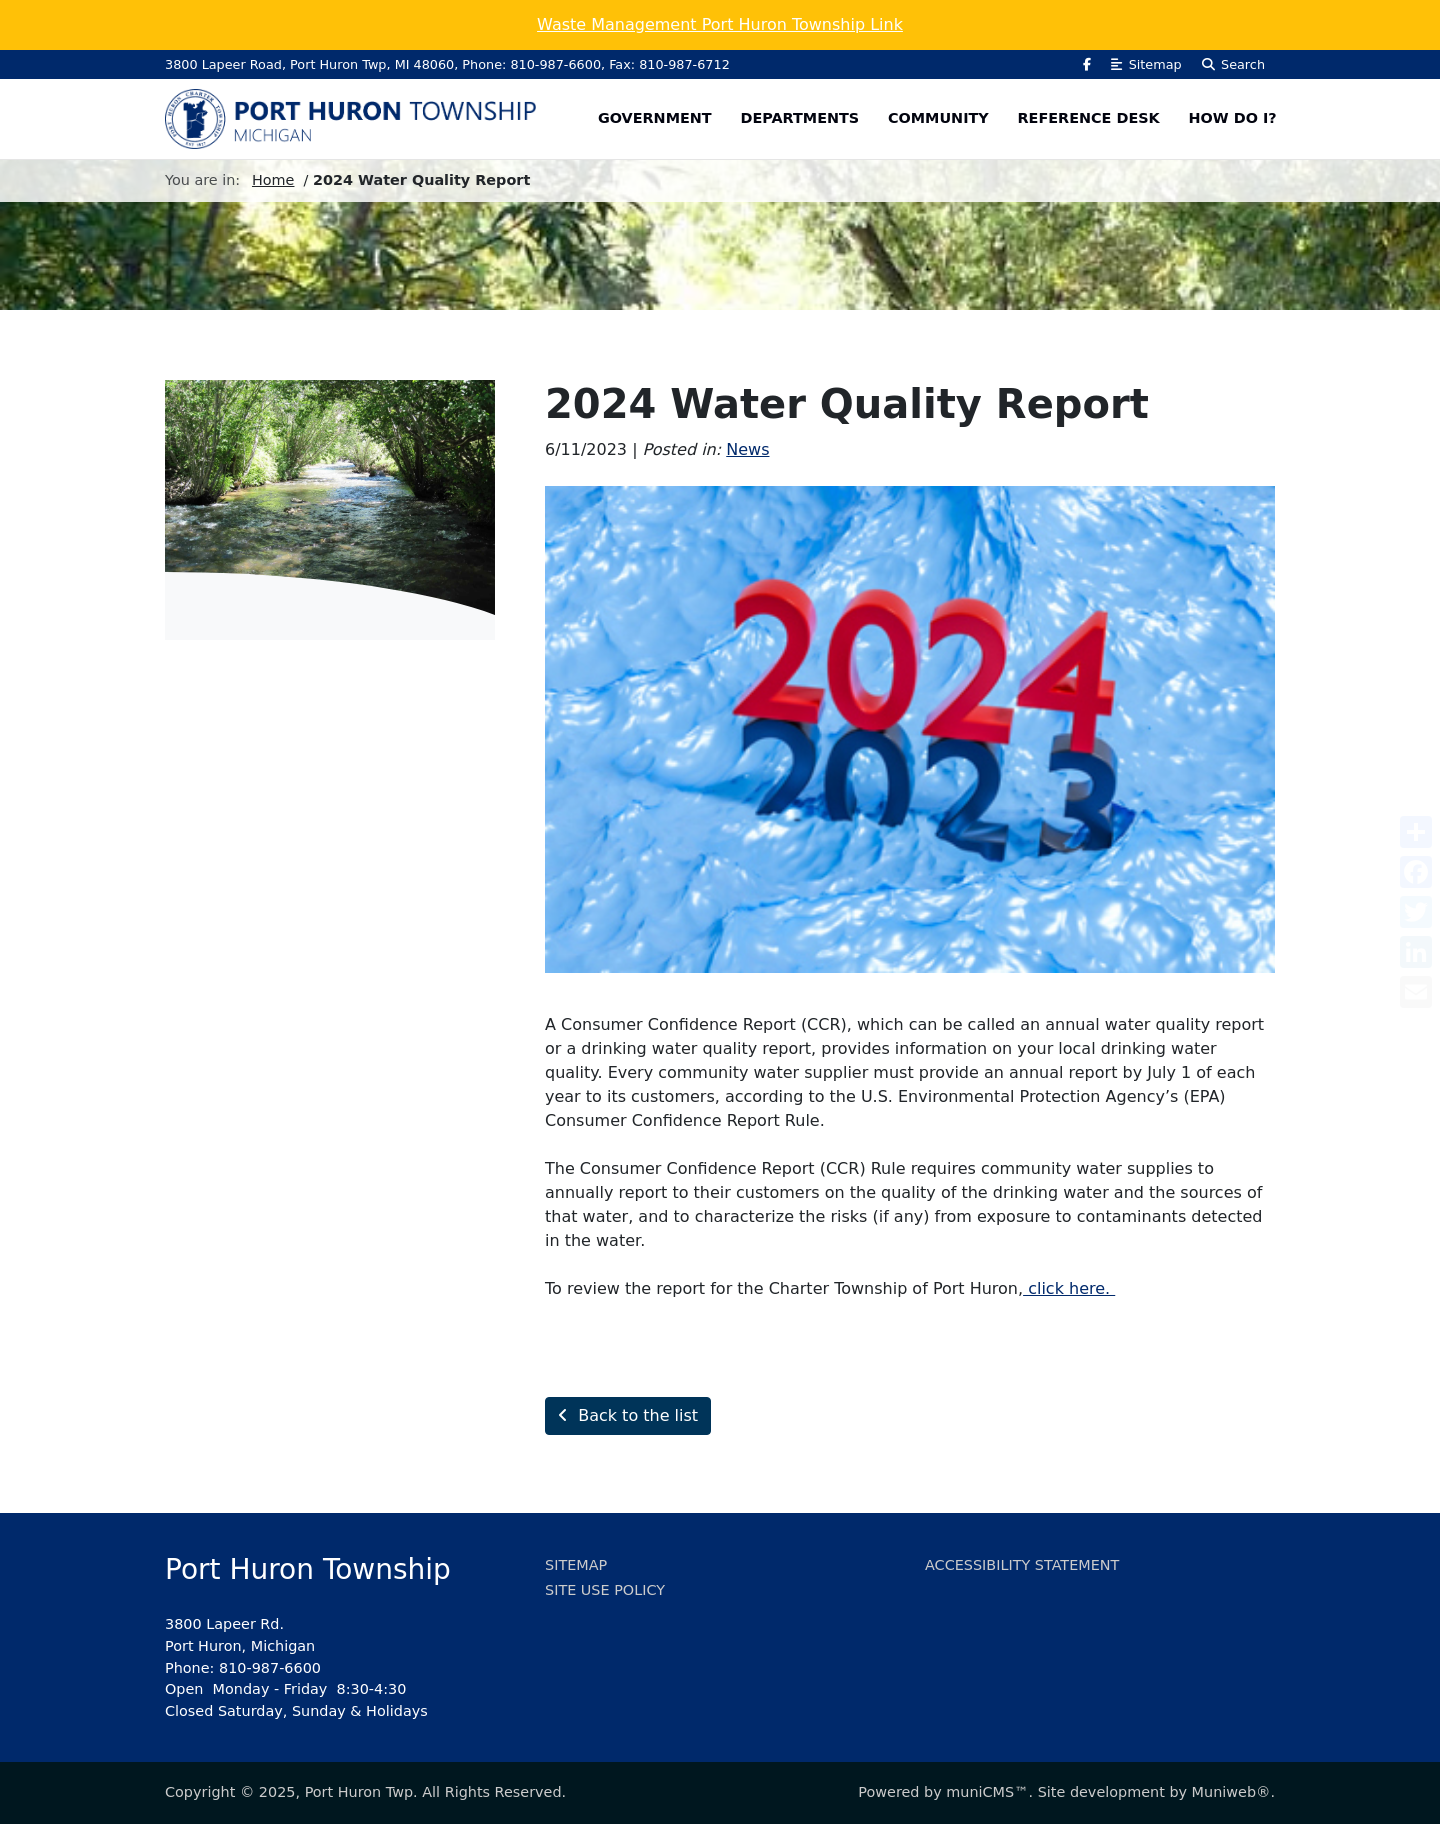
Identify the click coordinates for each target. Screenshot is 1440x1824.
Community (938, 118)
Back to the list (628, 1415)
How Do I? (1233, 118)
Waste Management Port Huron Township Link (720, 24)
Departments (799, 118)
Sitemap (1146, 64)
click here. (1069, 1288)
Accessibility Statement (1022, 1565)
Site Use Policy (605, 1590)
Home (273, 180)
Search (1233, 64)
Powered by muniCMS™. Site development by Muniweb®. (1066, 1792)
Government (655, 118)
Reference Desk (1089, 118)
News (747, 449)
